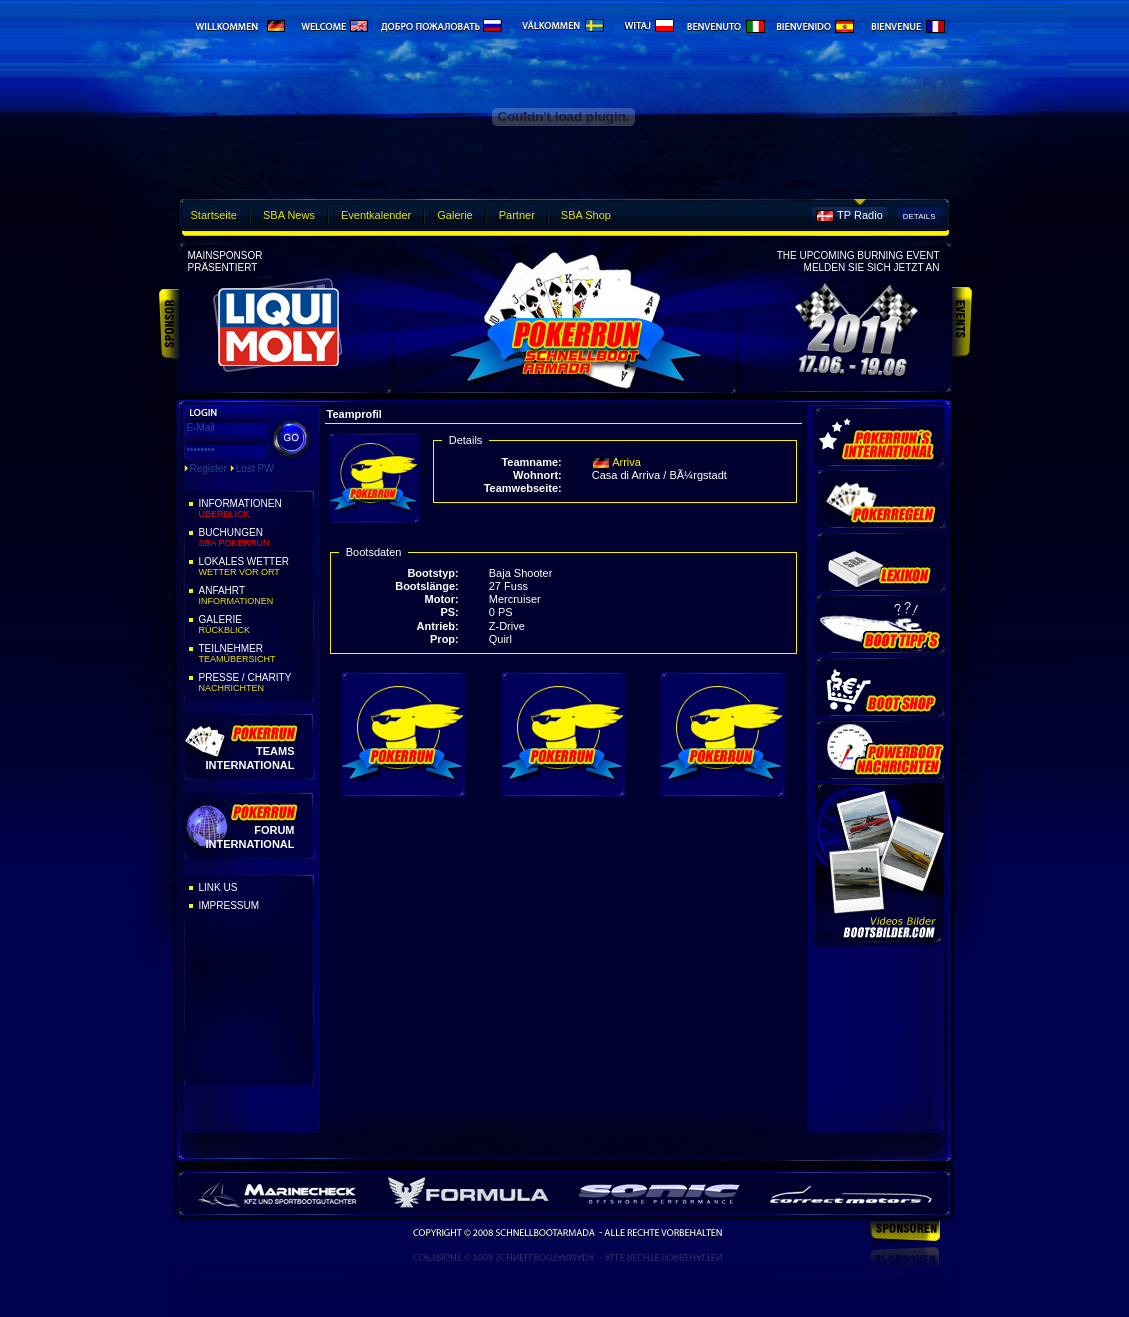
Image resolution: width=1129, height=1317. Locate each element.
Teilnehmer (255, 654)
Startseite (214, 215)
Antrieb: (438, 626)
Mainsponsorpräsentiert (225, 261)
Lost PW (255, 468)
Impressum (229, 905)
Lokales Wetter (255, 567)
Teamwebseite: (523, 488)
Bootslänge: (427, 586)
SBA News (289, 215)
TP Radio (860, 215)
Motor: (442, 599)
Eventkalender (376, 215)
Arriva (626, 462)
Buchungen (255, 538)
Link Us (218, 887)
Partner (517, 215)
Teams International (249, 757)
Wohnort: (537, 475)
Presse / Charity (255, 683)
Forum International (249, 836)
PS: (449, 612)
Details (919, 216)
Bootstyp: (432, 573)
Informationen (255, 509)
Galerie (454, 215)
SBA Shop (586, 215)
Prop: (444, 639)
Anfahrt (255, 596)
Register (208, 468)
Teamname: (531, 462)
